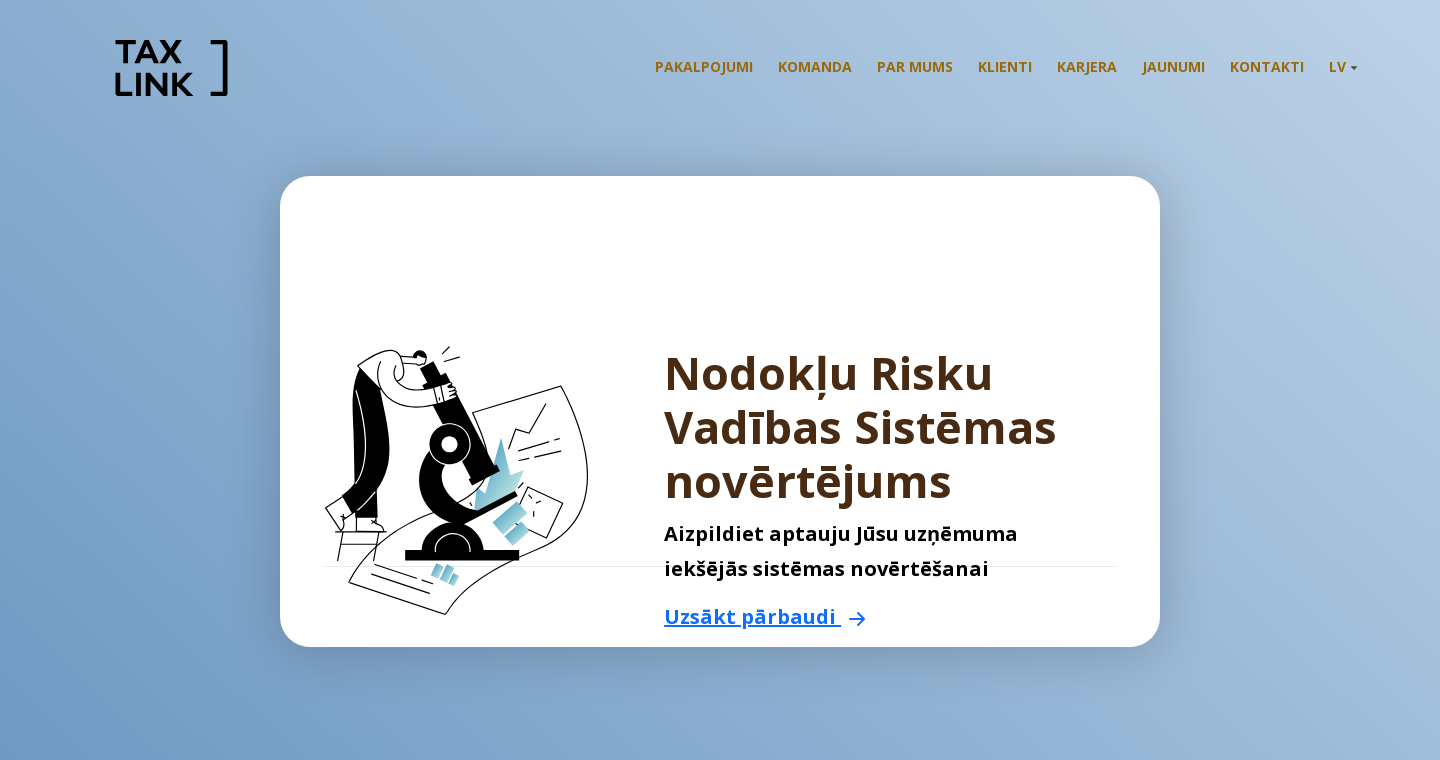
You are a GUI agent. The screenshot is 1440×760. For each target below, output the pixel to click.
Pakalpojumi (704, 66)
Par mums (915, 66)
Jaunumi (1173, 66)
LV (1343, 66)
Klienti (1005, 66)
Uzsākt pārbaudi (768, 616)
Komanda (815, 66)
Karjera (1087, 66)
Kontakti (1267, 66)
